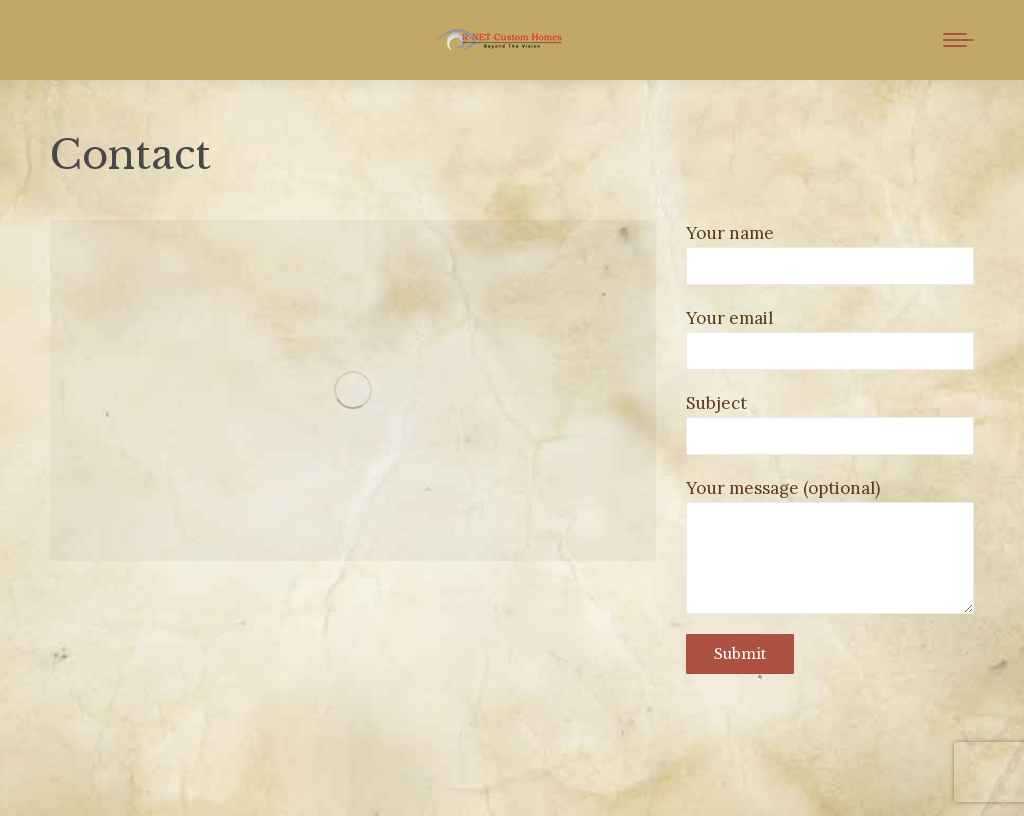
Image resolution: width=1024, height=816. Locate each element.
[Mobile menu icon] (958, 40)
